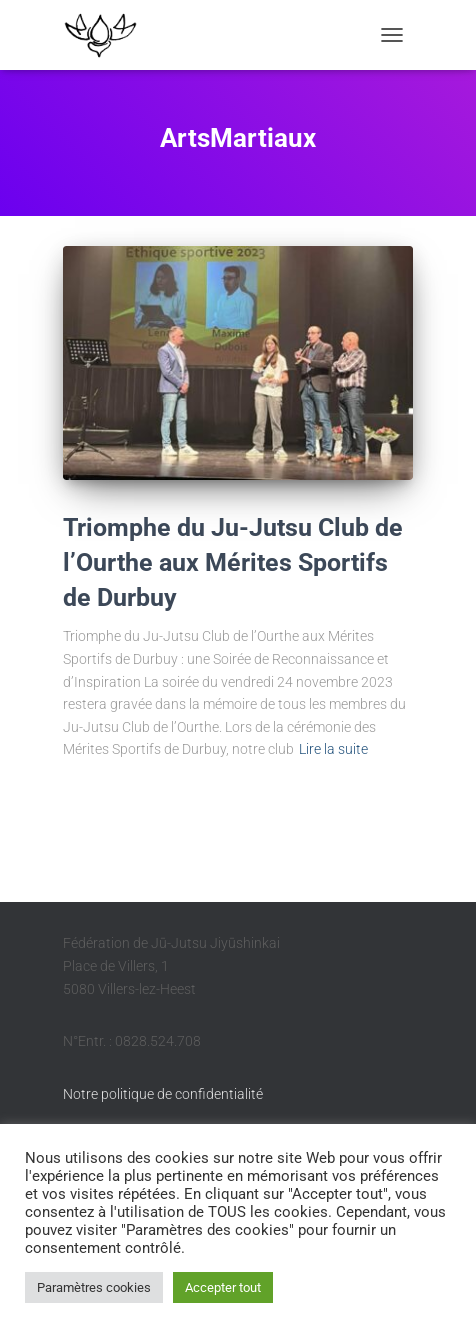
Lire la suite (333, 749)
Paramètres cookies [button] (94, 1287)
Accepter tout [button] (223, 1287)
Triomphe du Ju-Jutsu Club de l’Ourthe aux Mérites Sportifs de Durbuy (233, 562)
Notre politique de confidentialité (163, 1094)
